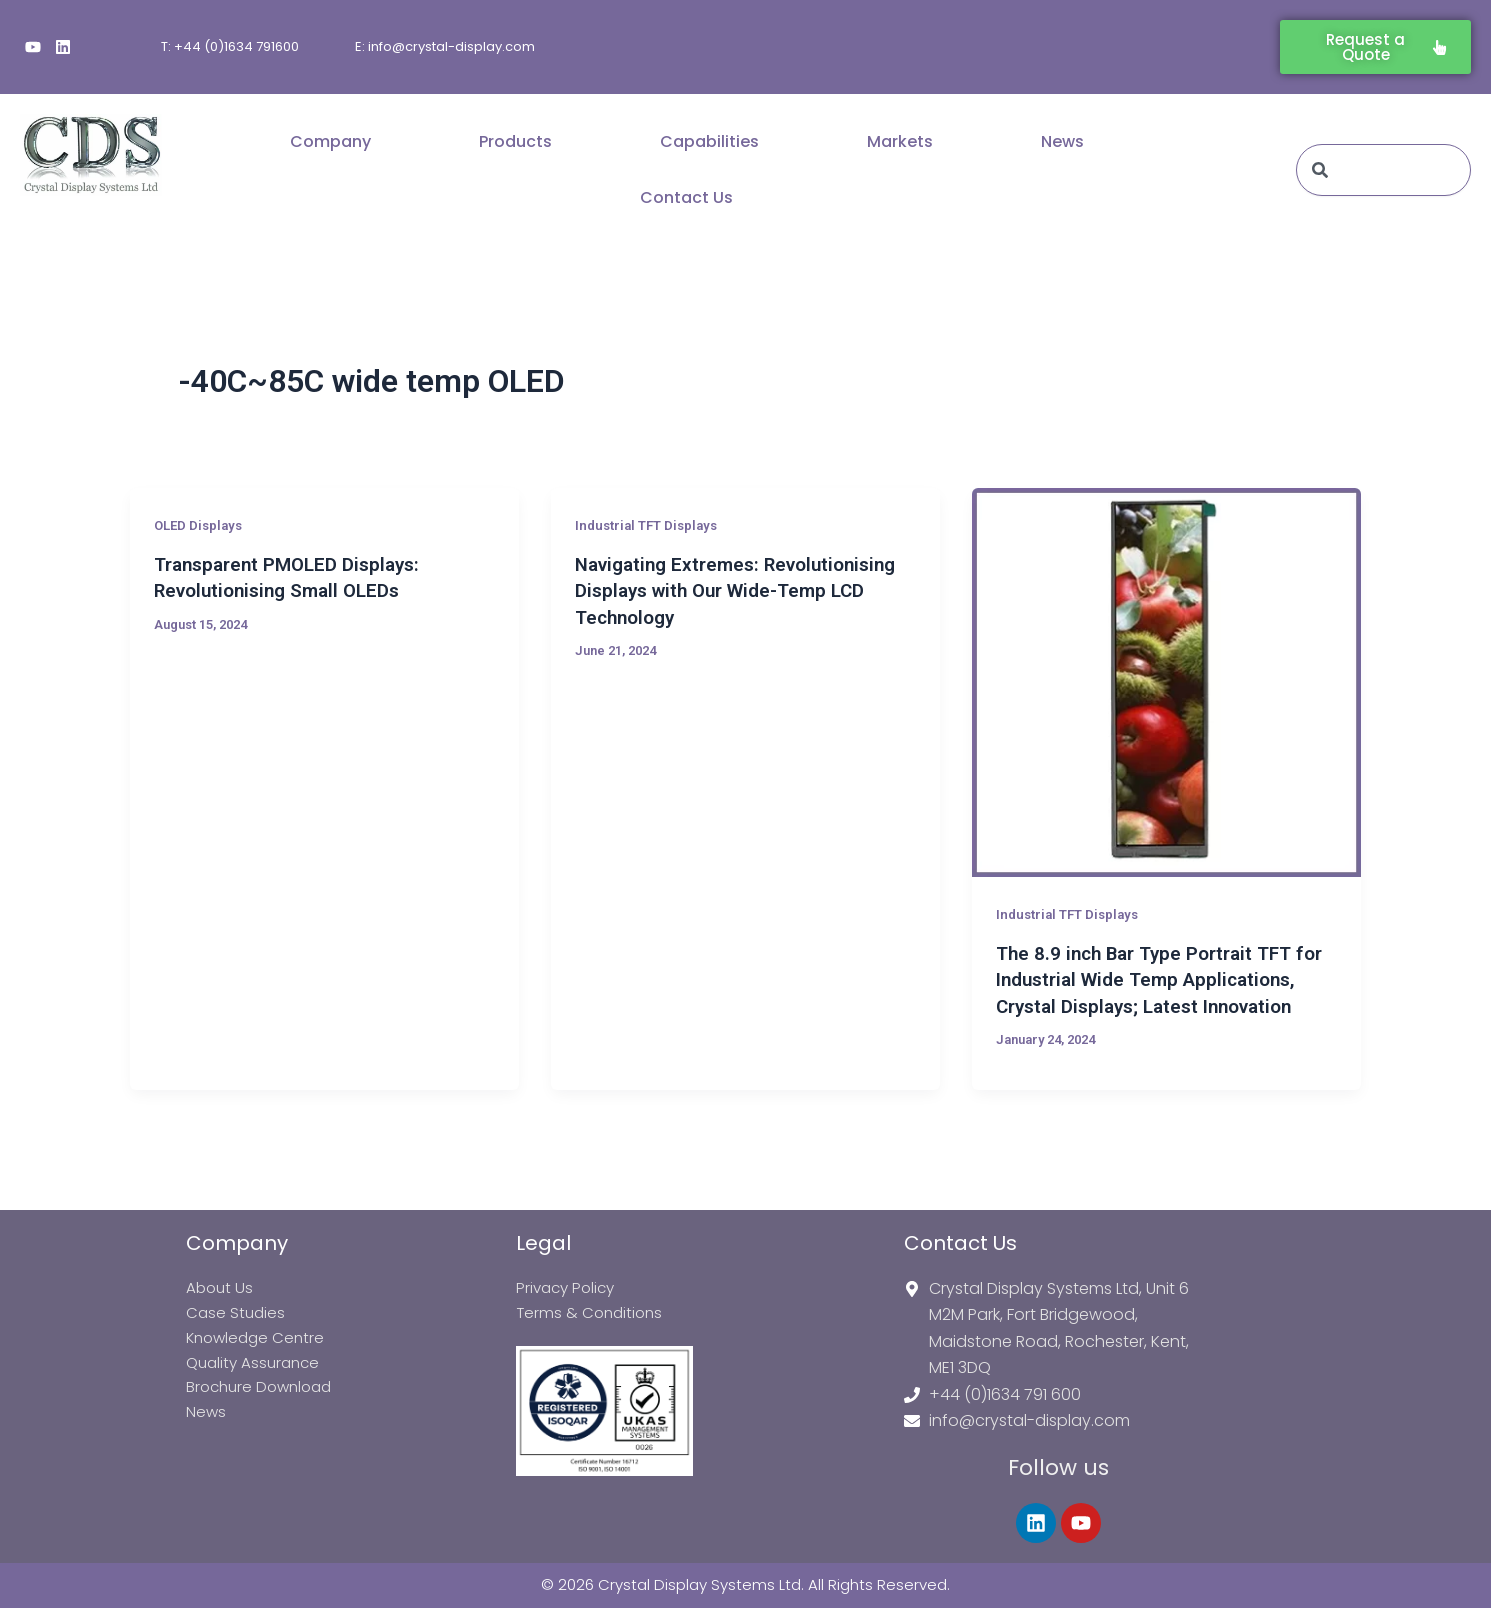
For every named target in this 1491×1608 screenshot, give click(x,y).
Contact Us (686, 197)
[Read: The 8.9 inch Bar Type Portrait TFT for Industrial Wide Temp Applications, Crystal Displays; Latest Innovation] (1166, 682)
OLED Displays (201, 525)
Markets (900, 141)
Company (330, 141)
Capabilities (709, 141)
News (1062, 141)
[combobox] (1383, 170)
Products (515, 141)
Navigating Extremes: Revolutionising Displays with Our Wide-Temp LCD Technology (727, 590)
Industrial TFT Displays (652, 525)
